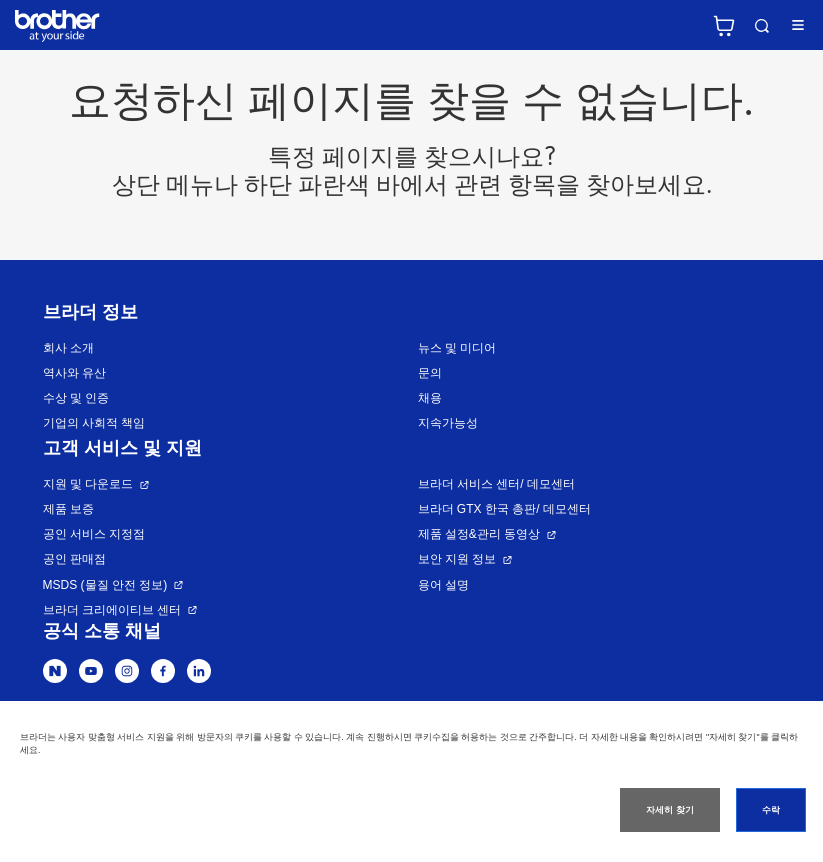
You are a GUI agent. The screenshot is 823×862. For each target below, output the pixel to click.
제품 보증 (68, 509)
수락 (771, 810)
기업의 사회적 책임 (94, 423)
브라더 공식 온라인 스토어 (724, 26)
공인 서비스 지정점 (94, 534)
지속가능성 (448, 423)
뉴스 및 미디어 (457, 348)
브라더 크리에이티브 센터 (112, 610)
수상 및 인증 (76, 398)
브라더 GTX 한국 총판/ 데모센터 (504, 509)
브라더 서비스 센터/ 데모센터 (496, 484)
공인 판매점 (74, 559)
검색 (762, 26)
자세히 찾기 (669, 810)
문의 (430, 373)
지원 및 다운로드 (88, 484)
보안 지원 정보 (457, 559)
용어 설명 (443, 585)
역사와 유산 (74, 373)
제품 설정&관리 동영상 (479, 534)
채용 (430, 398)
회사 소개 (68, 348)
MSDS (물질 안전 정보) (105, 585)
